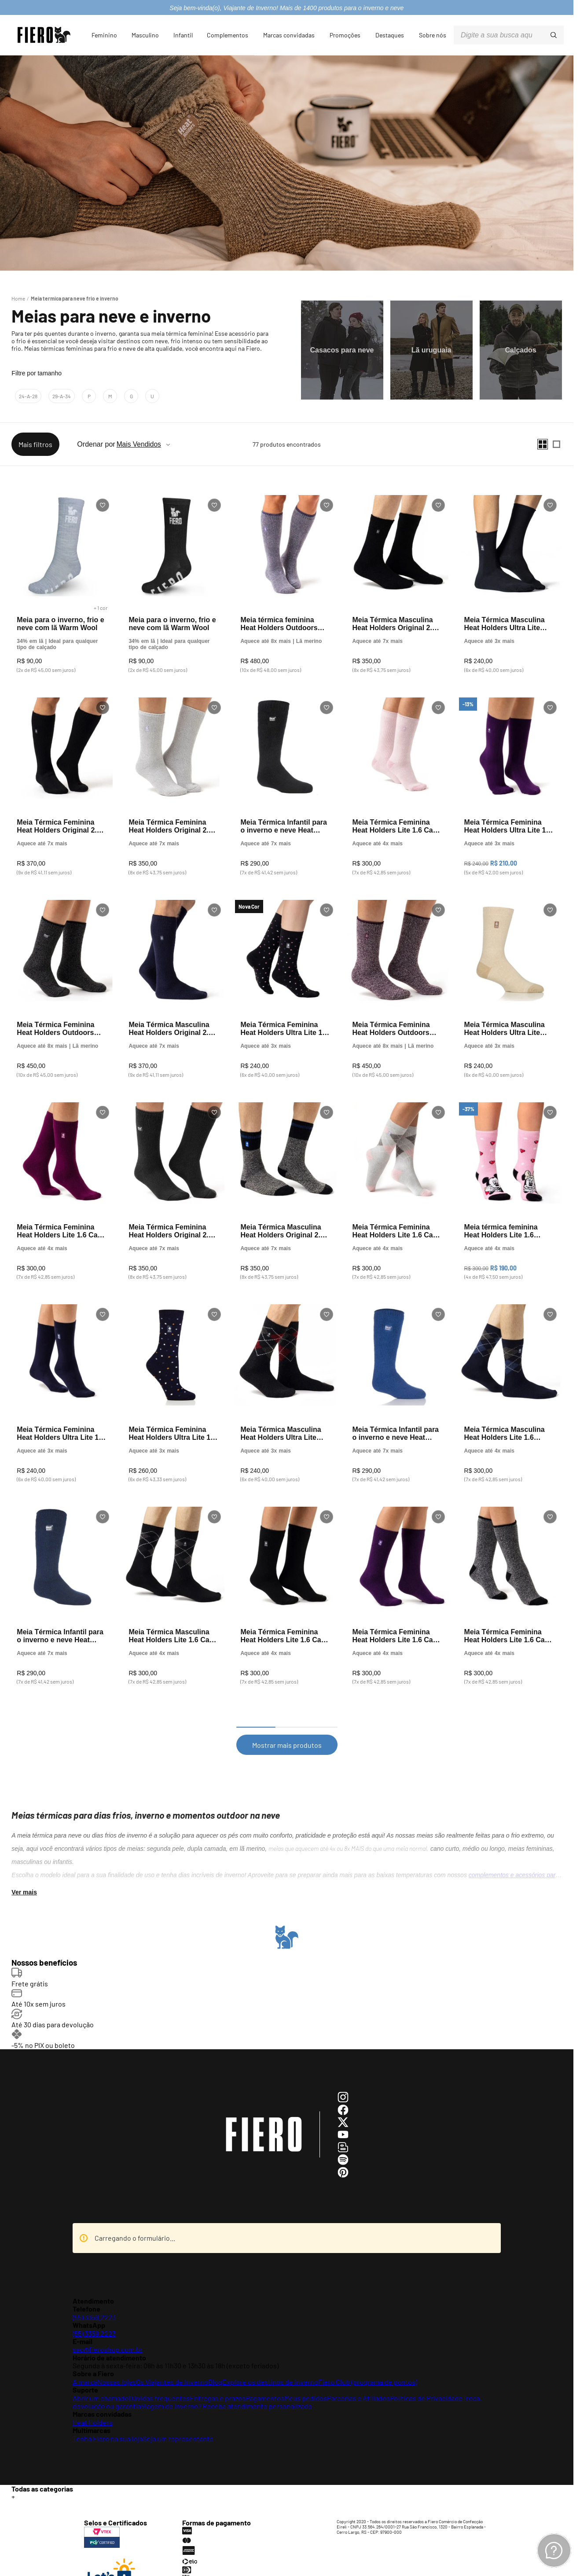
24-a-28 (28, 396)
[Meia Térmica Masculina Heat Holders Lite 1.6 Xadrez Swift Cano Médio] (509, 1381)
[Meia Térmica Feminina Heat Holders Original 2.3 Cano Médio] (173, 775)
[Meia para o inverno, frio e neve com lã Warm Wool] (62, 572)
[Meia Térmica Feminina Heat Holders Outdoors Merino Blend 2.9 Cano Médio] (62, 977)
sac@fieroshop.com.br (108, 2330)
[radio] (542, 444)
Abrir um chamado (100, 2379)
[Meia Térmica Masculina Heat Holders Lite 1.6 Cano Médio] (173, 1584)
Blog (215, 2363)
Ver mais (24, 1877)
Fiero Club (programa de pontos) (367, 2363)
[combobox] (509, 35)
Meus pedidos (305, 2379)
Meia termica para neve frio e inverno (74, 298)
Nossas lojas (116, 2363)
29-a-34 (61, 396)
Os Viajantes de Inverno (172, 2363)
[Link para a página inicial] (18, 298)
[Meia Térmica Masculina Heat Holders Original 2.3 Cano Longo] (173, 977)
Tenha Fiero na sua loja (108, 2419)
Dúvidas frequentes (159, 2379)
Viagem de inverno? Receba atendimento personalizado (226, 2387)
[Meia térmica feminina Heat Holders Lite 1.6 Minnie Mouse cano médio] (509, 1179)
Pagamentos (265, 2379)
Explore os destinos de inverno (270, 2363)
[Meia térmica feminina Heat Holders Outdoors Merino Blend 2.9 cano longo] (285, 572)
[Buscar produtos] (553, 35)
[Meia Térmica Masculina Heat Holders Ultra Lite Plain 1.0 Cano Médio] (509, 572)
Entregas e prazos (218, 2379)
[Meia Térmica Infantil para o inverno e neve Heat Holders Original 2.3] (285, 775)
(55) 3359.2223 (94, 2298)
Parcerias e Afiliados (358, 2379)
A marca (85, 2363)
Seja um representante (178, 2419)
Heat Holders (93, 2403)
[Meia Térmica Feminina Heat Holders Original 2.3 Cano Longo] (62, 775)
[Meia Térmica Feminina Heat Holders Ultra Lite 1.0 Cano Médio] (509, 775)
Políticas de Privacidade (426, 2379)
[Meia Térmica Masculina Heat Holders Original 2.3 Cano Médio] (397, 572)
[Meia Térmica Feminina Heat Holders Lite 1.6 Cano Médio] (397, 775)
